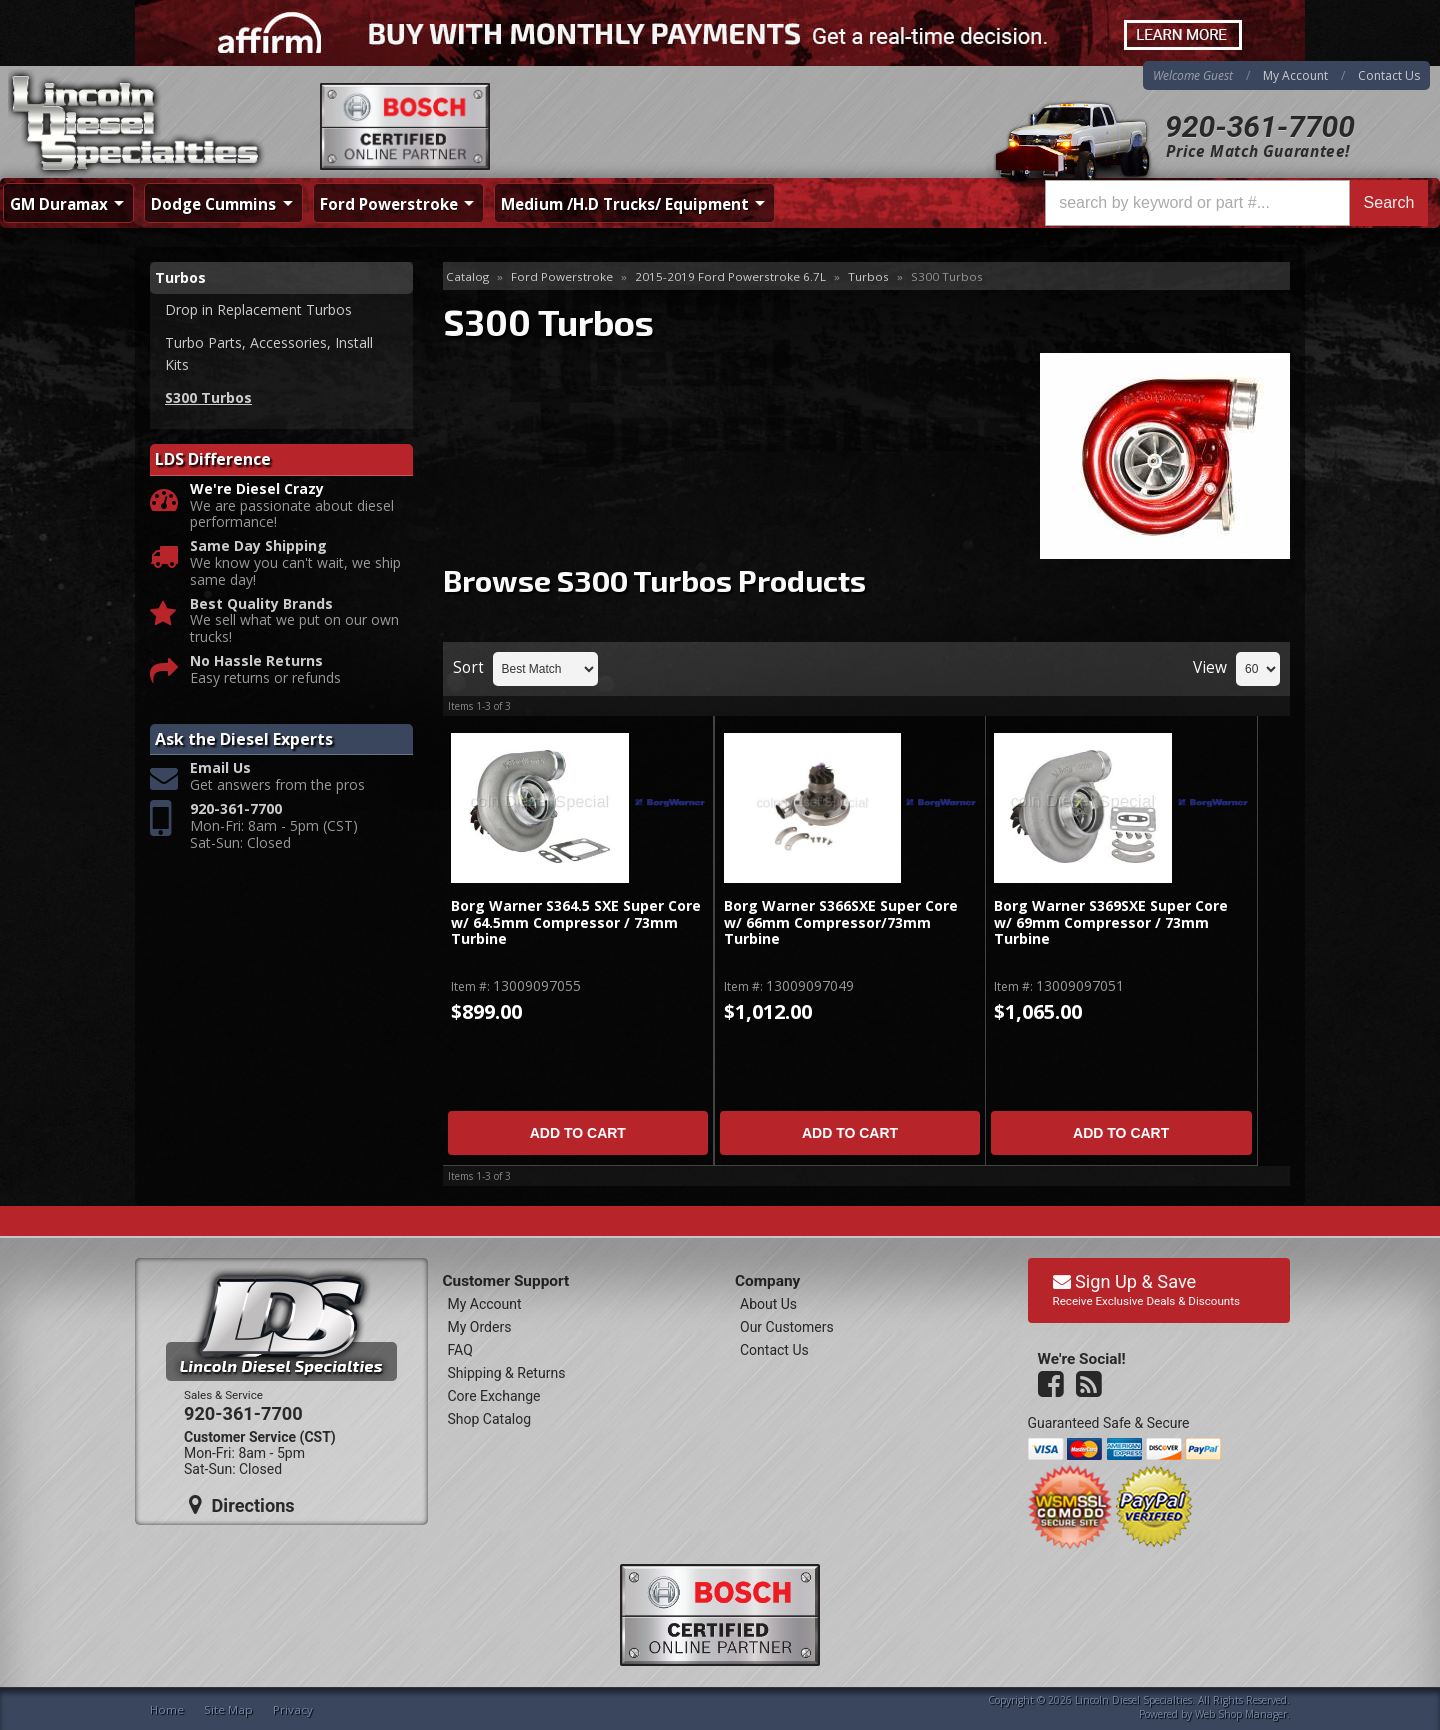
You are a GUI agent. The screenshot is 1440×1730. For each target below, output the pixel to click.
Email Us (220, 768)
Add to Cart (578, 1133)
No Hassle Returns (256, 661)
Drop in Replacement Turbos (258, 309)
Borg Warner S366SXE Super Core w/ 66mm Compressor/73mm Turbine (841, 923)
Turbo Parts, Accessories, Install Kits (269, 353)
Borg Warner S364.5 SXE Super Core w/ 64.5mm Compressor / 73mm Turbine (576, 923)
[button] (1236, 203)
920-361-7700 (1260, 126)
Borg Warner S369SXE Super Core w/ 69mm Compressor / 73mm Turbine (1111, 923)
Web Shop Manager (1241, 1714)
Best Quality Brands (261, 604)
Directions (242, 1505)
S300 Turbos (208, 397)
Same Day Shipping (258, 546)
